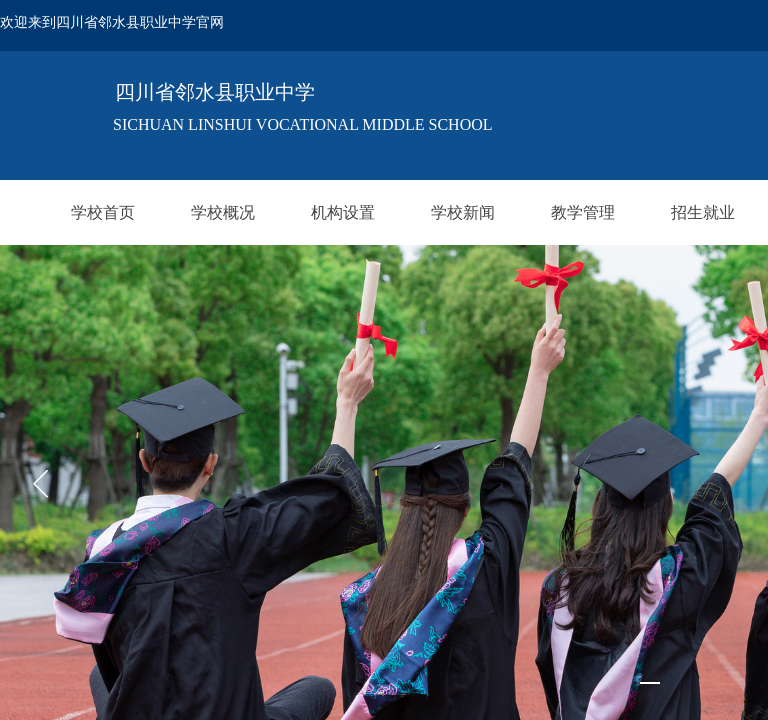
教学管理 (583, 212)
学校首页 (103, 212)
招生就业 (703, 212)
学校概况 (223, 212)
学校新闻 (463, 212)
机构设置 (343, 212)
